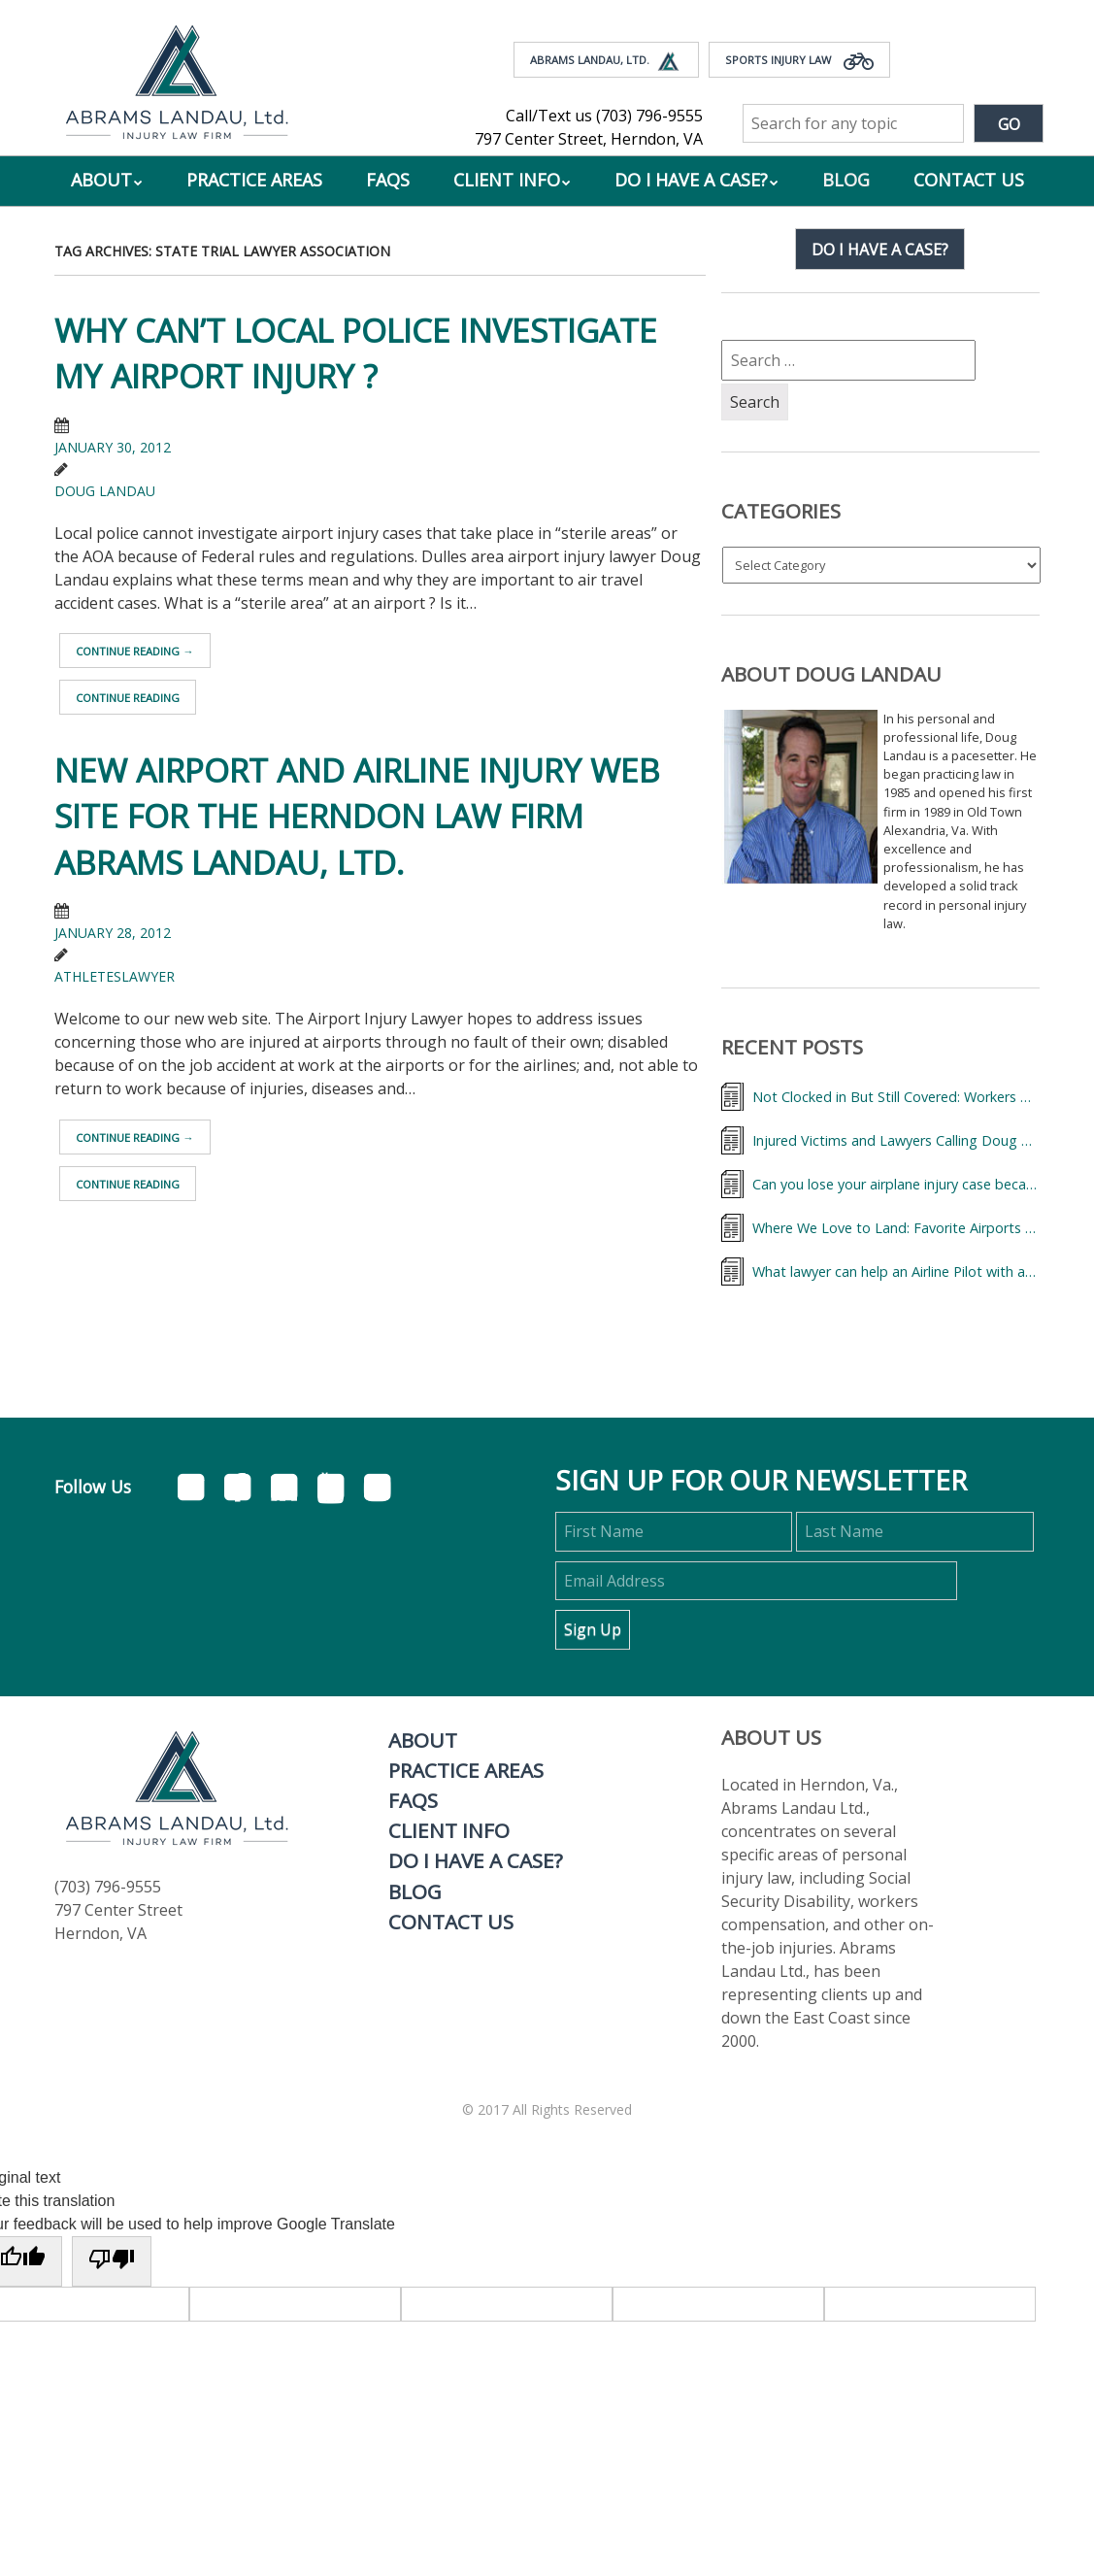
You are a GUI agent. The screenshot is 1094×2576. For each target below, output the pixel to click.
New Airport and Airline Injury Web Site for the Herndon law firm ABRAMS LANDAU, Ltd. (357, 816)
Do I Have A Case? (691, 179)
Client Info (506, 179)
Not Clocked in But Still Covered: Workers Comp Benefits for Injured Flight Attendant (895, 1096)
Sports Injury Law (799, 61)
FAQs (388, 179)
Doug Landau (104, 491)
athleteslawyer (114, 976)
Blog (846, 179)
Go (1009, 124)
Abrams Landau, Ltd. (606, 61)
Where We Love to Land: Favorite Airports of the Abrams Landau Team (895, 1228)
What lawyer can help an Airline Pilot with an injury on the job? (895, 1271)
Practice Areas (254, 179)
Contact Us (968, 179)
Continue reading (134, 651)
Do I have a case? (880, 249)
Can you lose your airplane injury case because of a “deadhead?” (895, 1184)
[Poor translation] (111, 2261)
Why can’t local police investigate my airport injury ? (355, 353)
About (101, 179)
